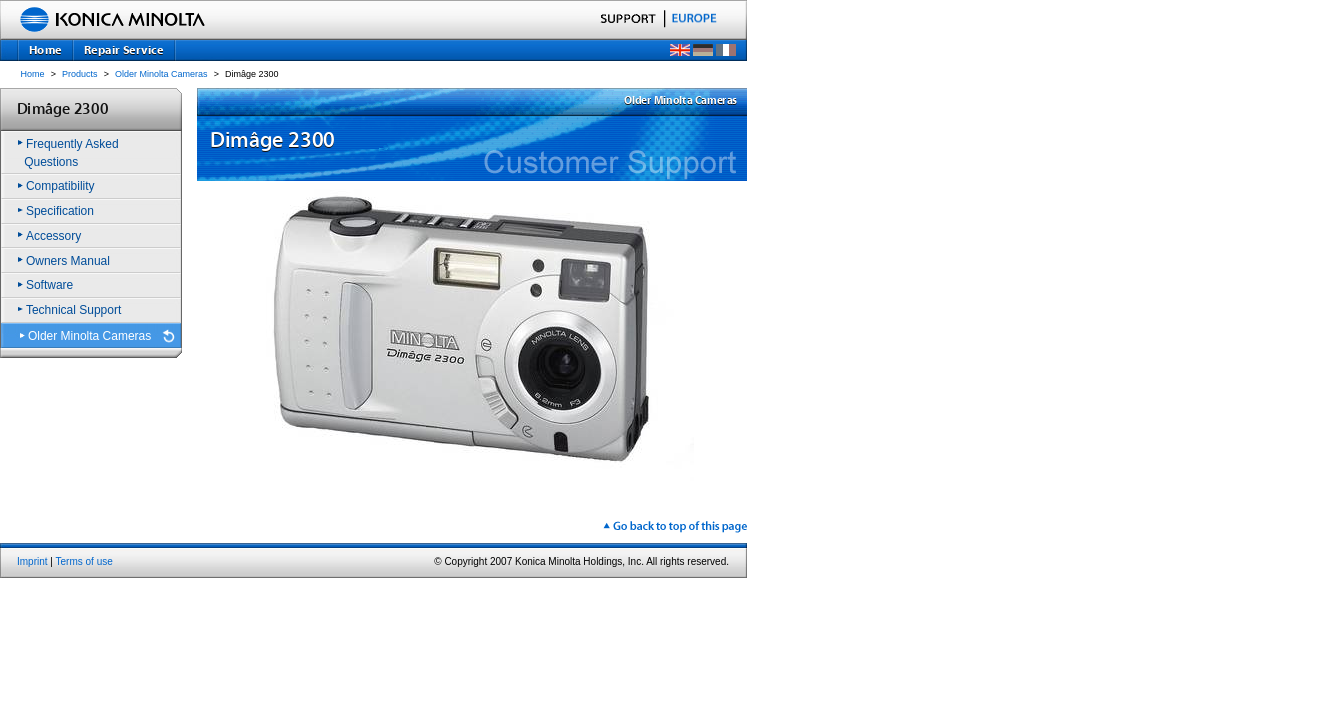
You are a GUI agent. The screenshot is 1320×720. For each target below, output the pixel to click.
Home (33, 74)
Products (80, 74)
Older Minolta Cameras (161, 74)
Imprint (32, 561)
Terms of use (84, 561)
